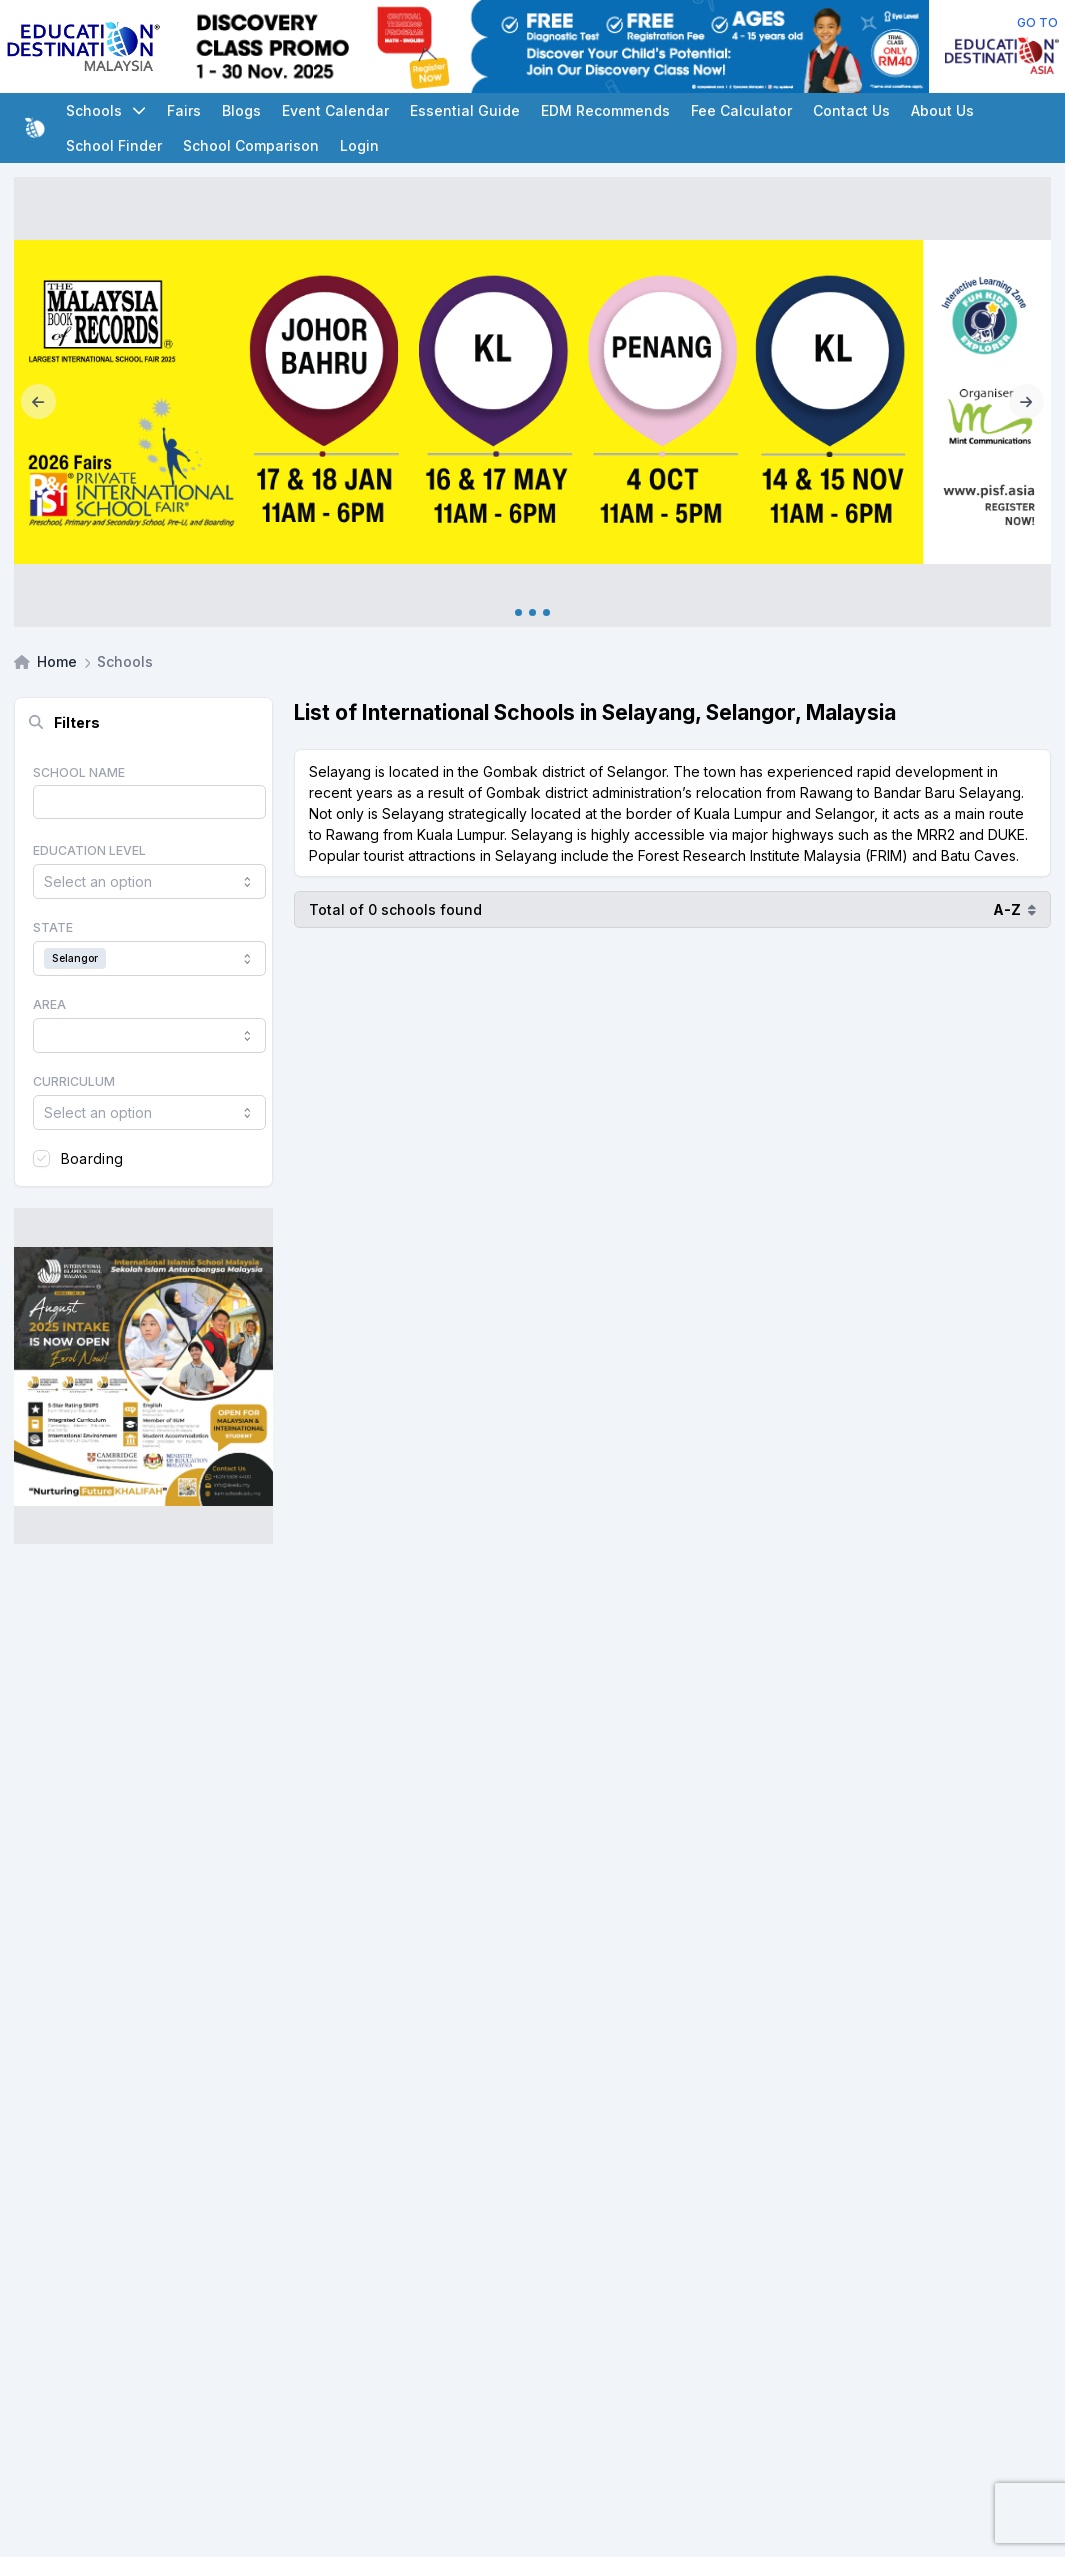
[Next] (1026, 402)
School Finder (114, 145)
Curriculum (74, 1081)
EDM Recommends (605, 110)
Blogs (241, 110)
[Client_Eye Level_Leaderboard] (554, 46)
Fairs (184, 110)
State (53, 927)
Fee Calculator (741, 110)
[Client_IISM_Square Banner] (143, 1376)
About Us (942, 110)
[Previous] (38, 402)
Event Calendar (335, 110)
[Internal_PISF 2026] (532, 402)
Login (359, 145)
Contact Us (851, 110)
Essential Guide (465, 110)
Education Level (89, 850)
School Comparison (251, 145)
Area (49, 1004)
